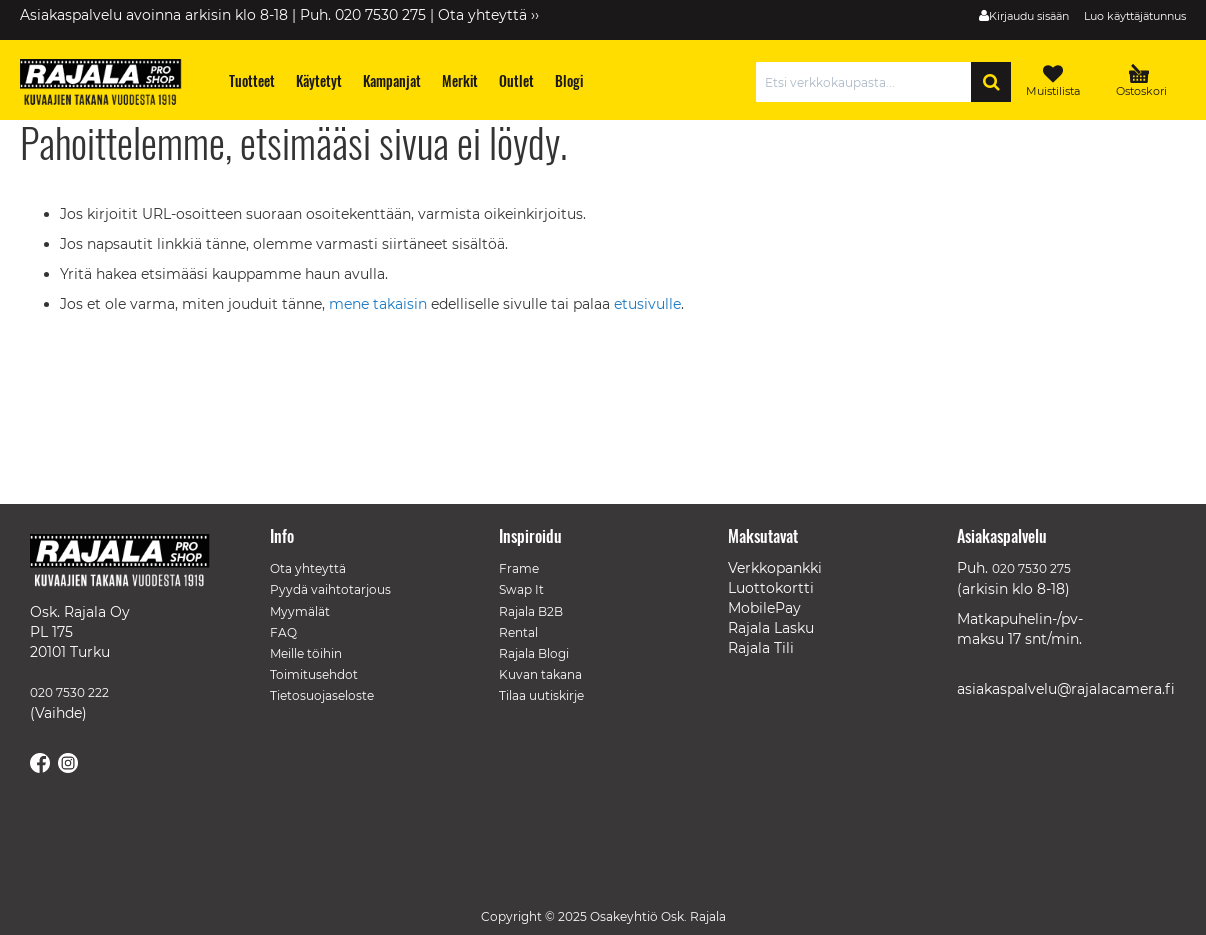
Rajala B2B (531, 611)
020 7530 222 (69, 692)
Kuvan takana (540, 674)
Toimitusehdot (314, 674)
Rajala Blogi (534, 653)
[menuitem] (252, 80)
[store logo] (110, 85)
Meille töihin (306, 653)
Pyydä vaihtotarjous (330, 589)
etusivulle (647, 304)
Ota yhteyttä (308, 568)
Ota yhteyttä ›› (488, 15)
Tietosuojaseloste (322, 695)
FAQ (283, 632)
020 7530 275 (1031, 568)
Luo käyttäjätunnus (1135, 16)
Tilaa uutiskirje (541, 695)
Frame (519, 568)
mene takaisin (380, 304)
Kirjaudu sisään (1029, 16)
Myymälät (300, 611)
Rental (518, 632)
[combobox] (868, 82)
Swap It (521, 589)
